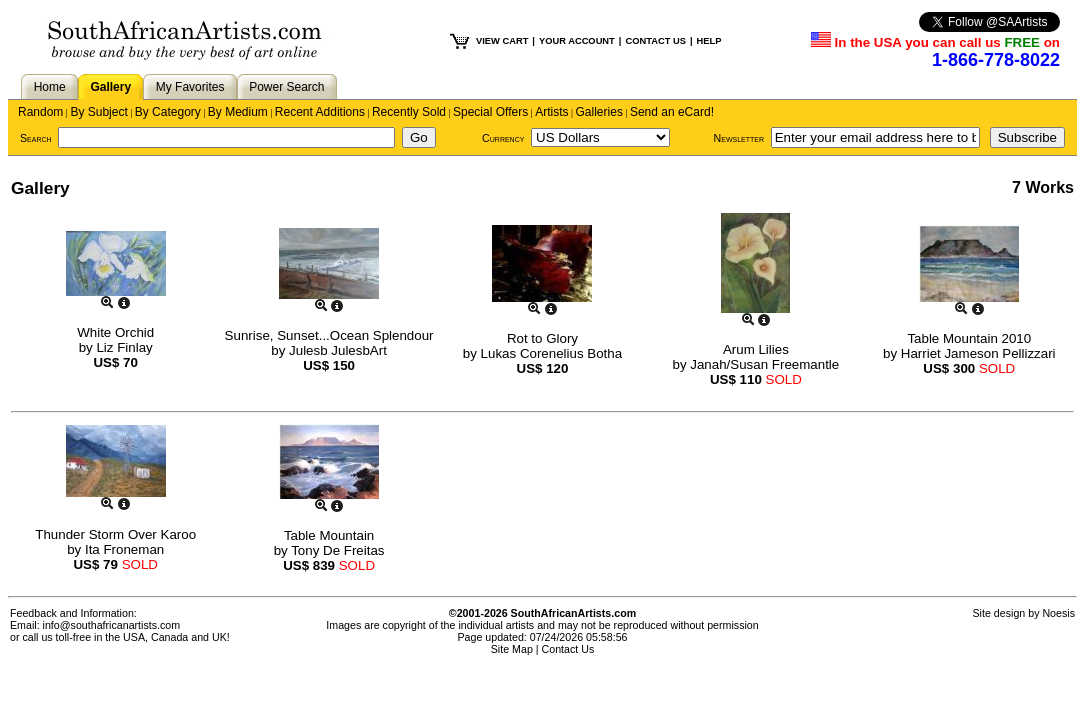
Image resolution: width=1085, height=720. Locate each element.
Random (40, 112)
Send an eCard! (672, 112)
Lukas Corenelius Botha (552, 353)
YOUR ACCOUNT (577, 41)
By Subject (98, 112)
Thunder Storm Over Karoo (115, 534)
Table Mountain (329, 535)
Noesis (1058, 613)
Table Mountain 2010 (969, 338)
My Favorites (190, 87)
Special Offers (490, 112)
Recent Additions (320, 112)
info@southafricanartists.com (112, 625)
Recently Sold (409, 112)
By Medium (238, 112)
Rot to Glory (542, 338)
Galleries (599, 112)
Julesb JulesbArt (338, 350)
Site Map (512, 649)
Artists (551, 112)
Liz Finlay (124, 347)
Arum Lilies (756, 349)
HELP (709, 41)
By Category (168, 112)
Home (50, 87)
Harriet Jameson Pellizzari (978, 353)
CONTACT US (655, 41)
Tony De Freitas (337, 550)
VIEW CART (502, 41)
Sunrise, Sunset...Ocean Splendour (329, 335)
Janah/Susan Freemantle (764, 364)
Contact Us (568, 649)
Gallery (110, 87)
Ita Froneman (124, 549)
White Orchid (115, 332)
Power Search (286, 87)
